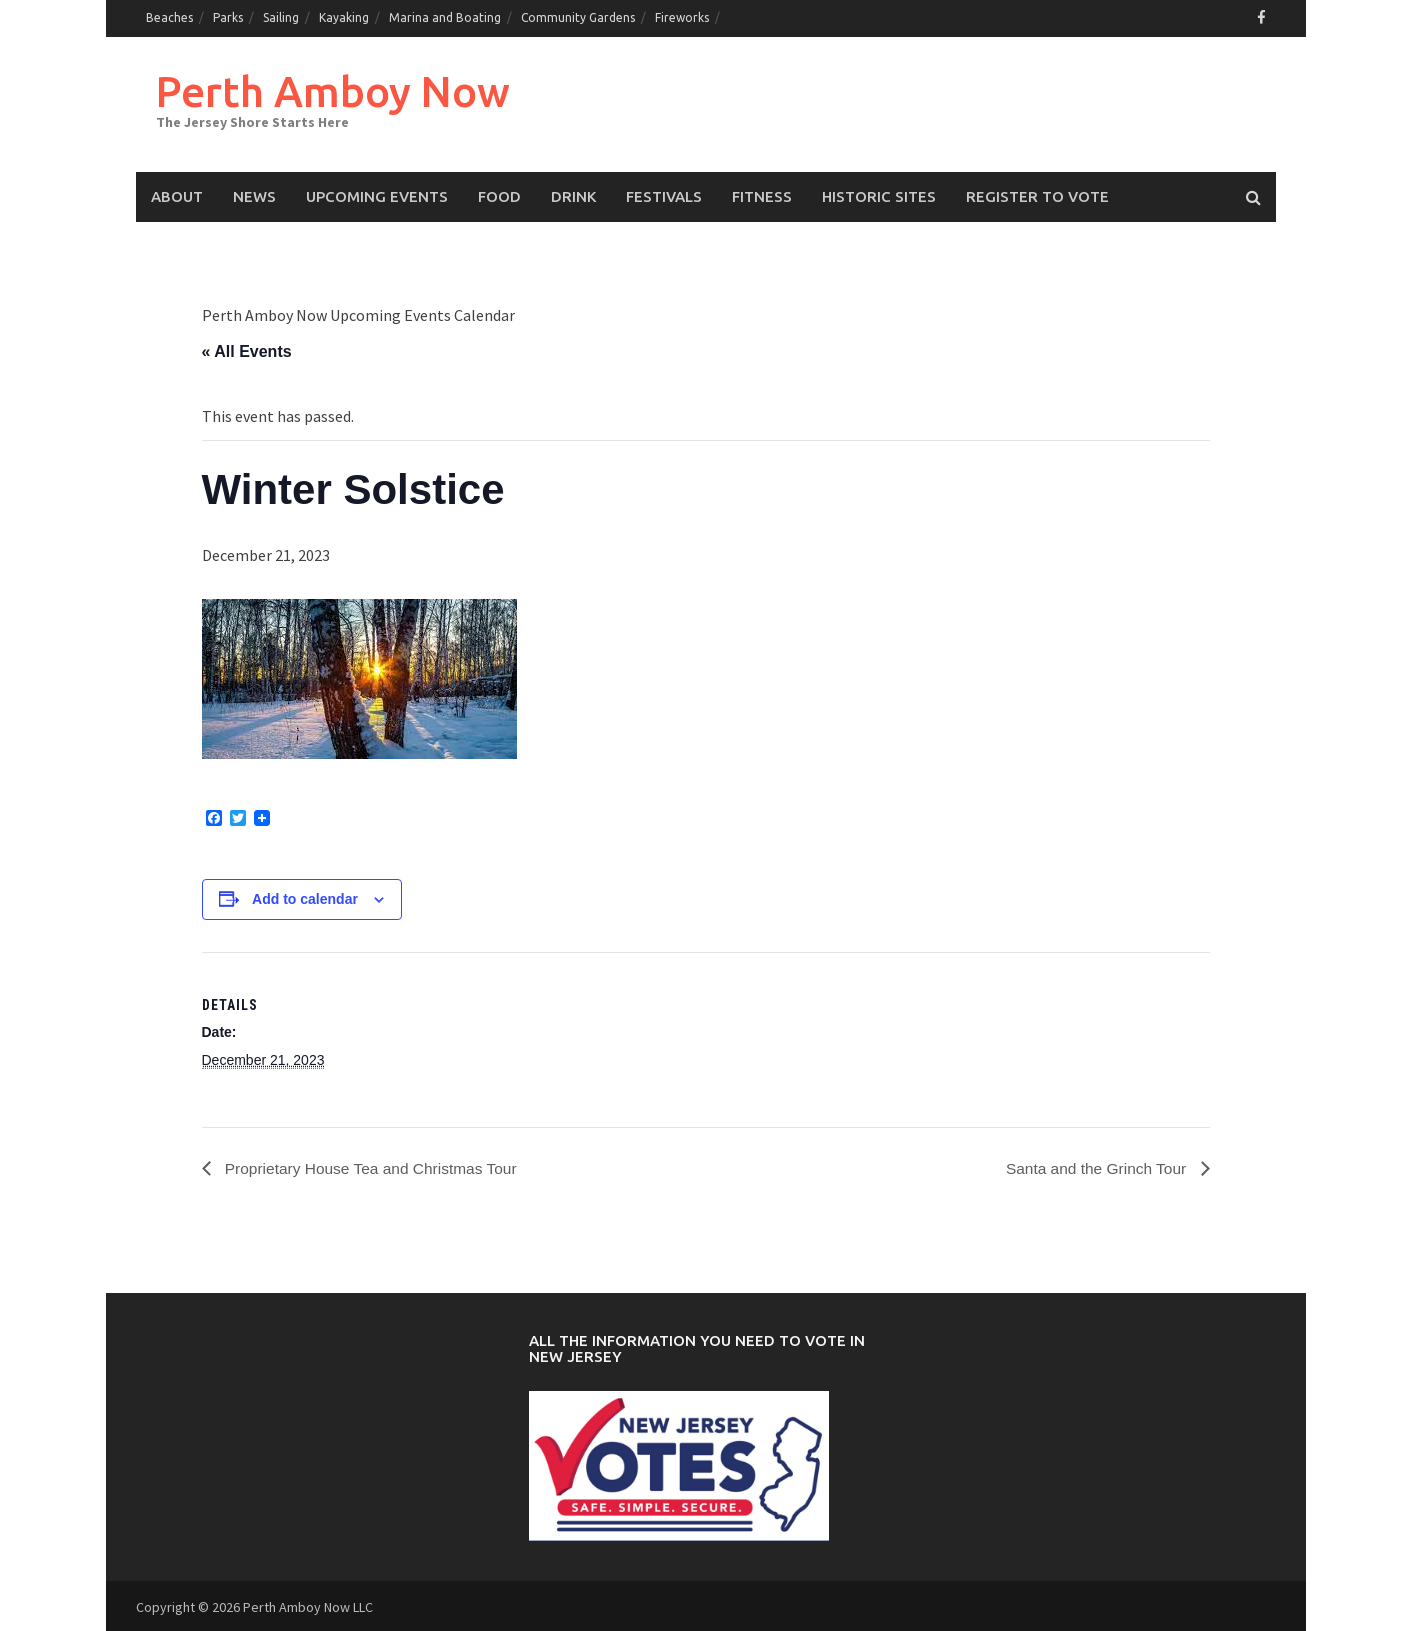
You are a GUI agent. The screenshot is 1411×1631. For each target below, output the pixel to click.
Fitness (762, 194)
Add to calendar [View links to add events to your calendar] (305, 897)
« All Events (247, 349)
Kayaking (344, 17)
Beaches (169, 17)
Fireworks (682, 17)
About (177, 194)
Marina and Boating (445, 17)
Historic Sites (879, 194)
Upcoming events (377, 194)
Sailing (281, 17)
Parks (228, 17)
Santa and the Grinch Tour (1095, 1166)
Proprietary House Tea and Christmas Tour (374, 1166)
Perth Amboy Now (339, 88)
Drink (573, 194)
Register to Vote (1037, 194)
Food (499, 194)
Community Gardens (578, 17)
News (254, 194)
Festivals (664, 194)
